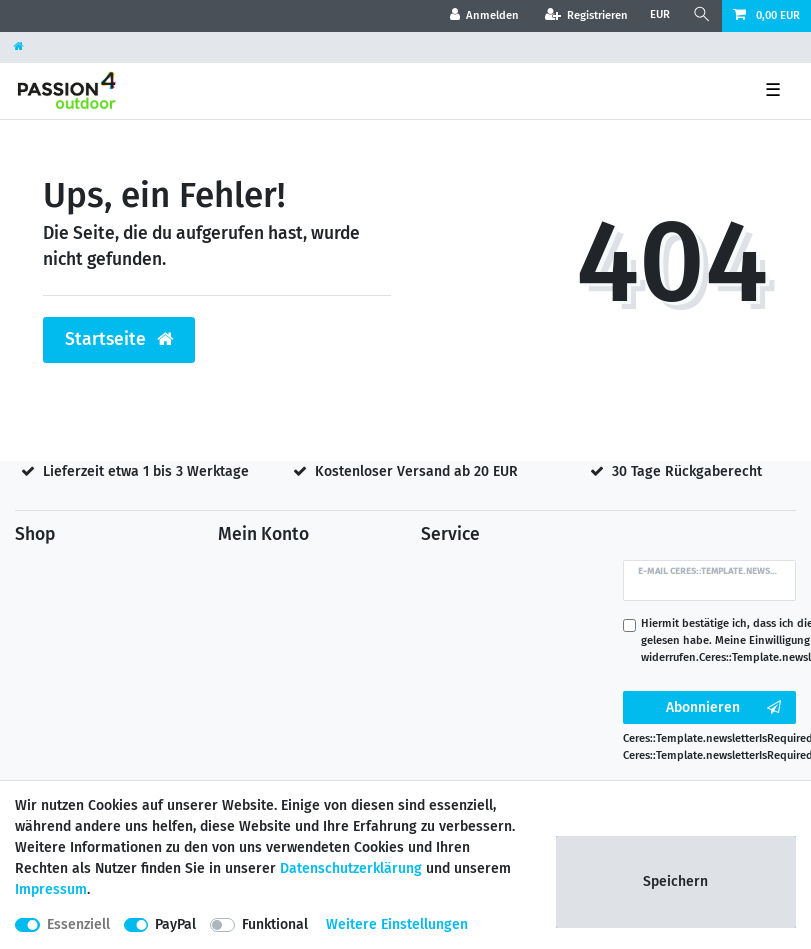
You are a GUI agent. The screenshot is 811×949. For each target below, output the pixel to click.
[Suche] (702, 15)
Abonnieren (723, 708)
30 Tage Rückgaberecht (687, 471)
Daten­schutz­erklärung (351, 868)
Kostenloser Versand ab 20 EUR (416, 471)
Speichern (675, 881)
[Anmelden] (485, 16)
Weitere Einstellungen (397, 924)
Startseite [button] (119, 339)
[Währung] (660, 15)
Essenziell (78, 924)
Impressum (51, 889)
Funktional (275, 924)
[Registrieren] (586, 16)
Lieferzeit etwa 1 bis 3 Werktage (146, 471)
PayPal (175, 924)
